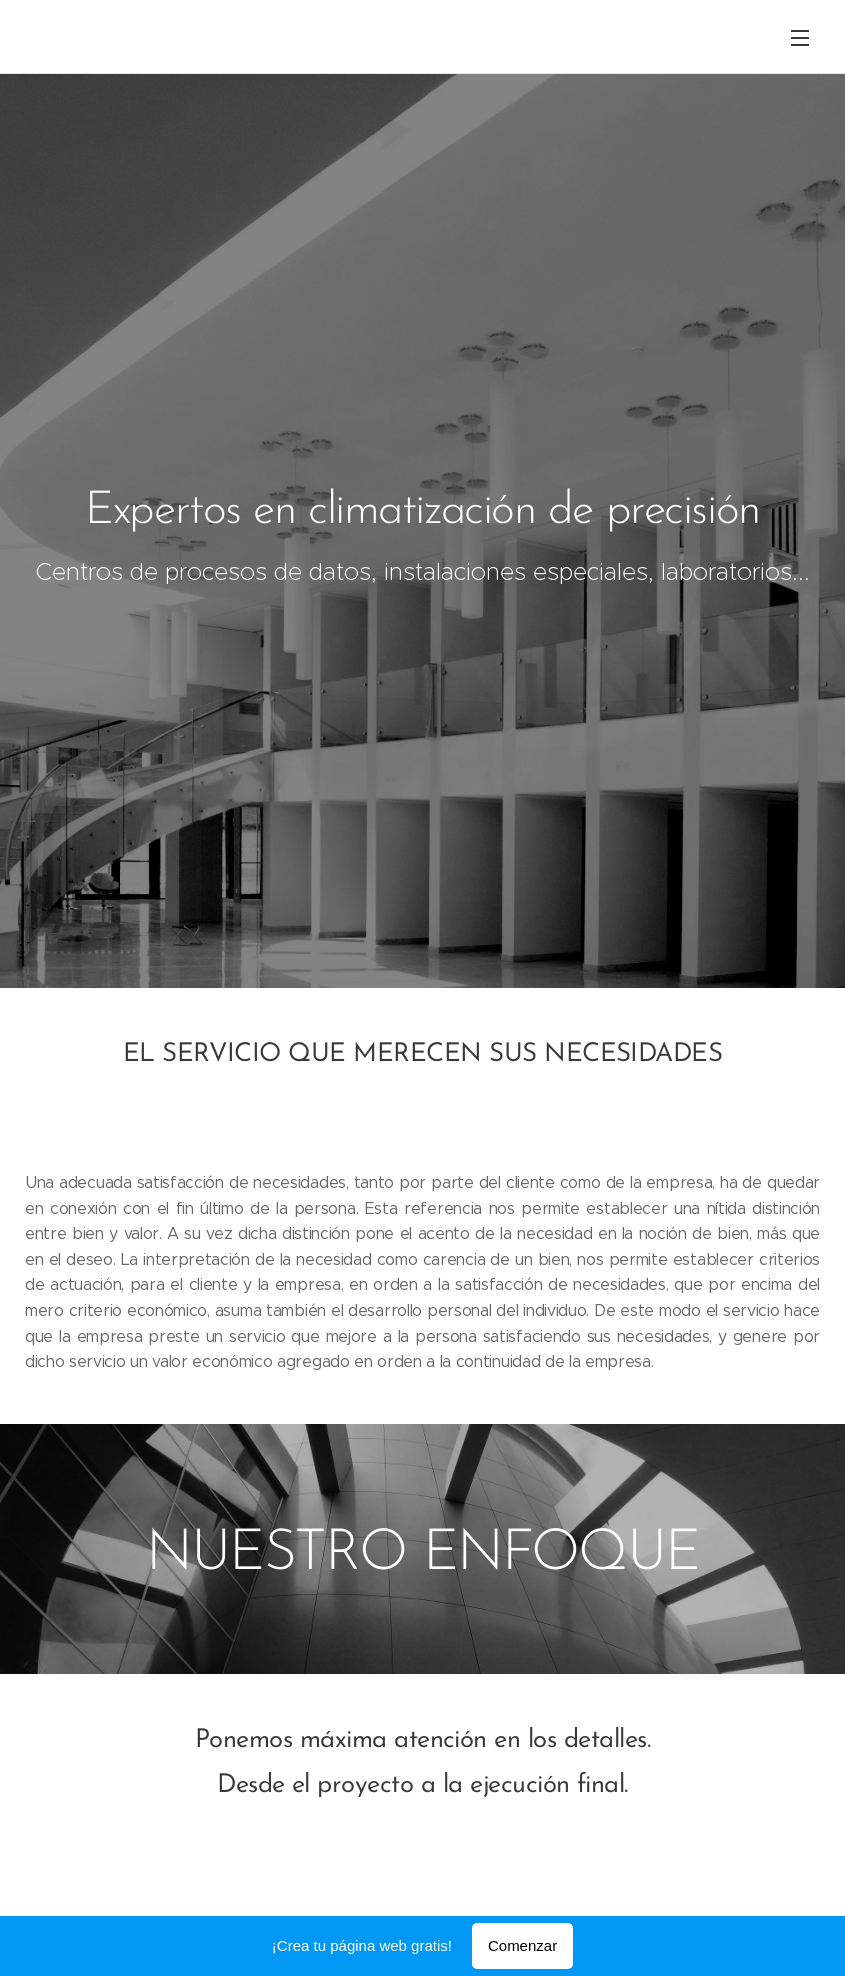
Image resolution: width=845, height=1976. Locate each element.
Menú (800, 38)
